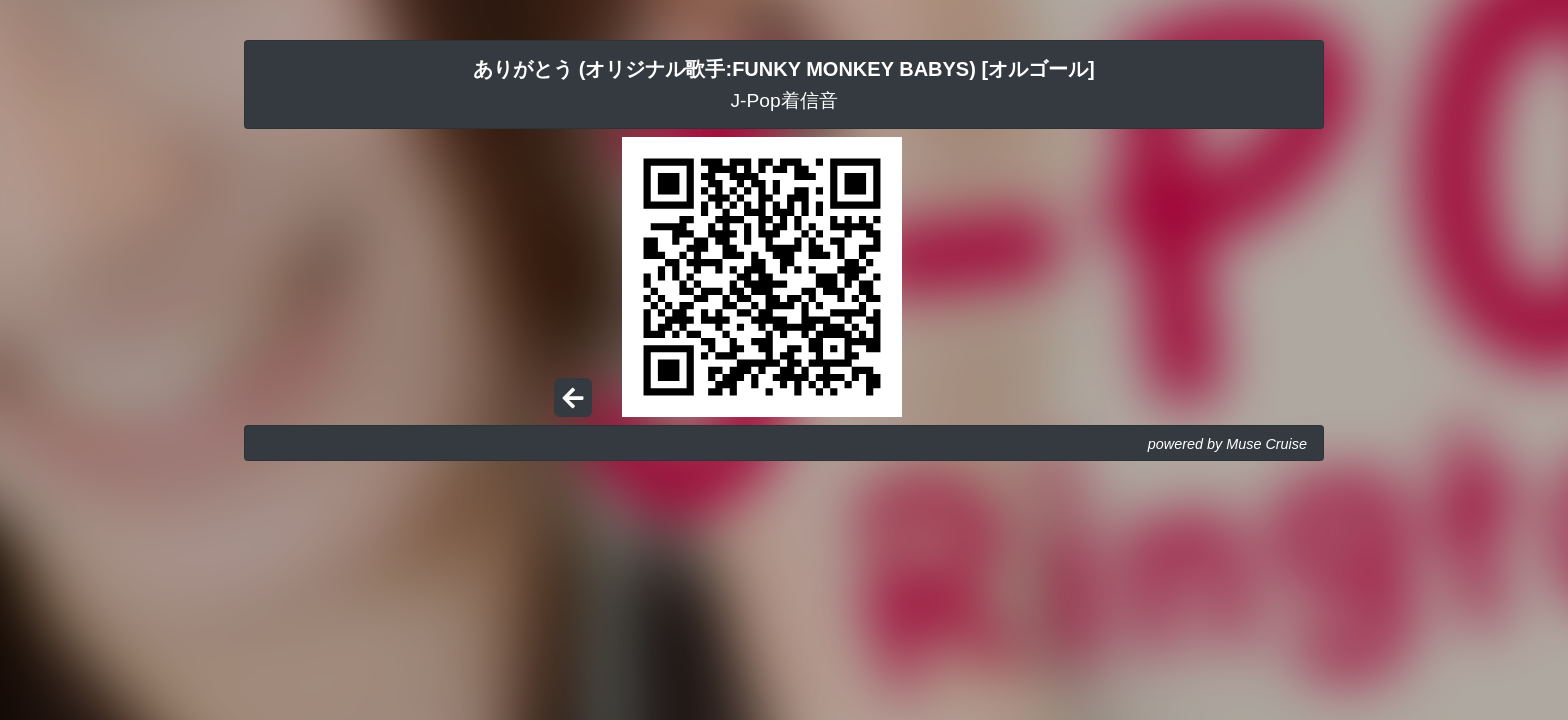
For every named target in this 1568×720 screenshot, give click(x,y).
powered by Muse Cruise (1227, 444)
